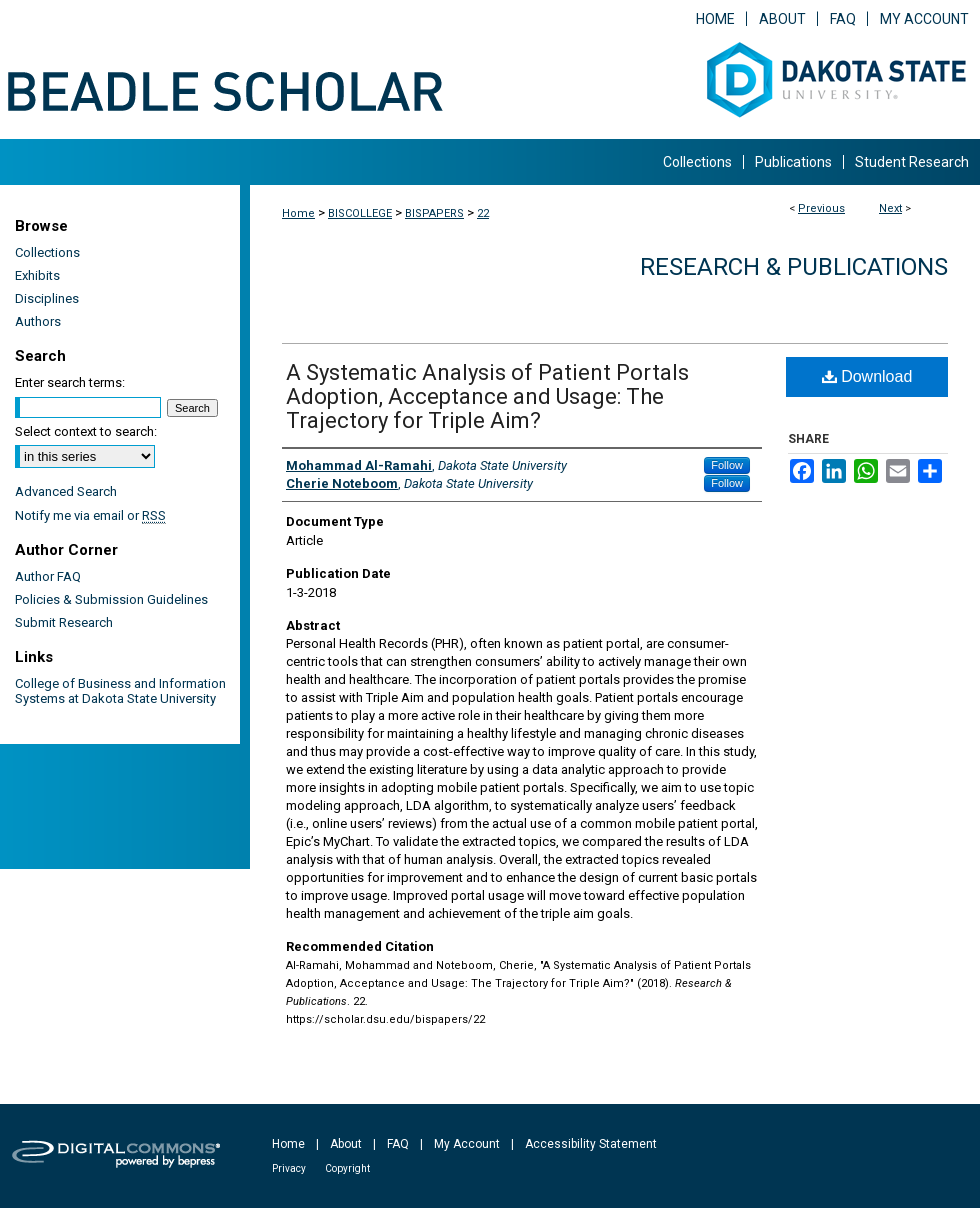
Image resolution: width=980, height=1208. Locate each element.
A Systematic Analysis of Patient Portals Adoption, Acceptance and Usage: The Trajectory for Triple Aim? (487, 396)
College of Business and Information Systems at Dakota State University (120, 691)
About (346, 1144)
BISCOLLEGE (360, 213)
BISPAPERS (434, 213)
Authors (38, 321)
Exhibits (37, 275)
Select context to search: (86, 431)
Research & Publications (794, 267)
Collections (47, 252)
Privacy (289, 1168)
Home (298, 213)
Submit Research (64, 622)
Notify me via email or (90, 515)
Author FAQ (48, 576)
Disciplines (47, 298)
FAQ (398, 1144)
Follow (727, 465)
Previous (821, 208)
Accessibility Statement (591, 1144)
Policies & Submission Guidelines (111, 599)
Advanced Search (66, 491)
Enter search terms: (70, 382)
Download (867, 376)
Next (890, 208)
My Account (467, 1144)
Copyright (347, 1168)
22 (483, 213)
